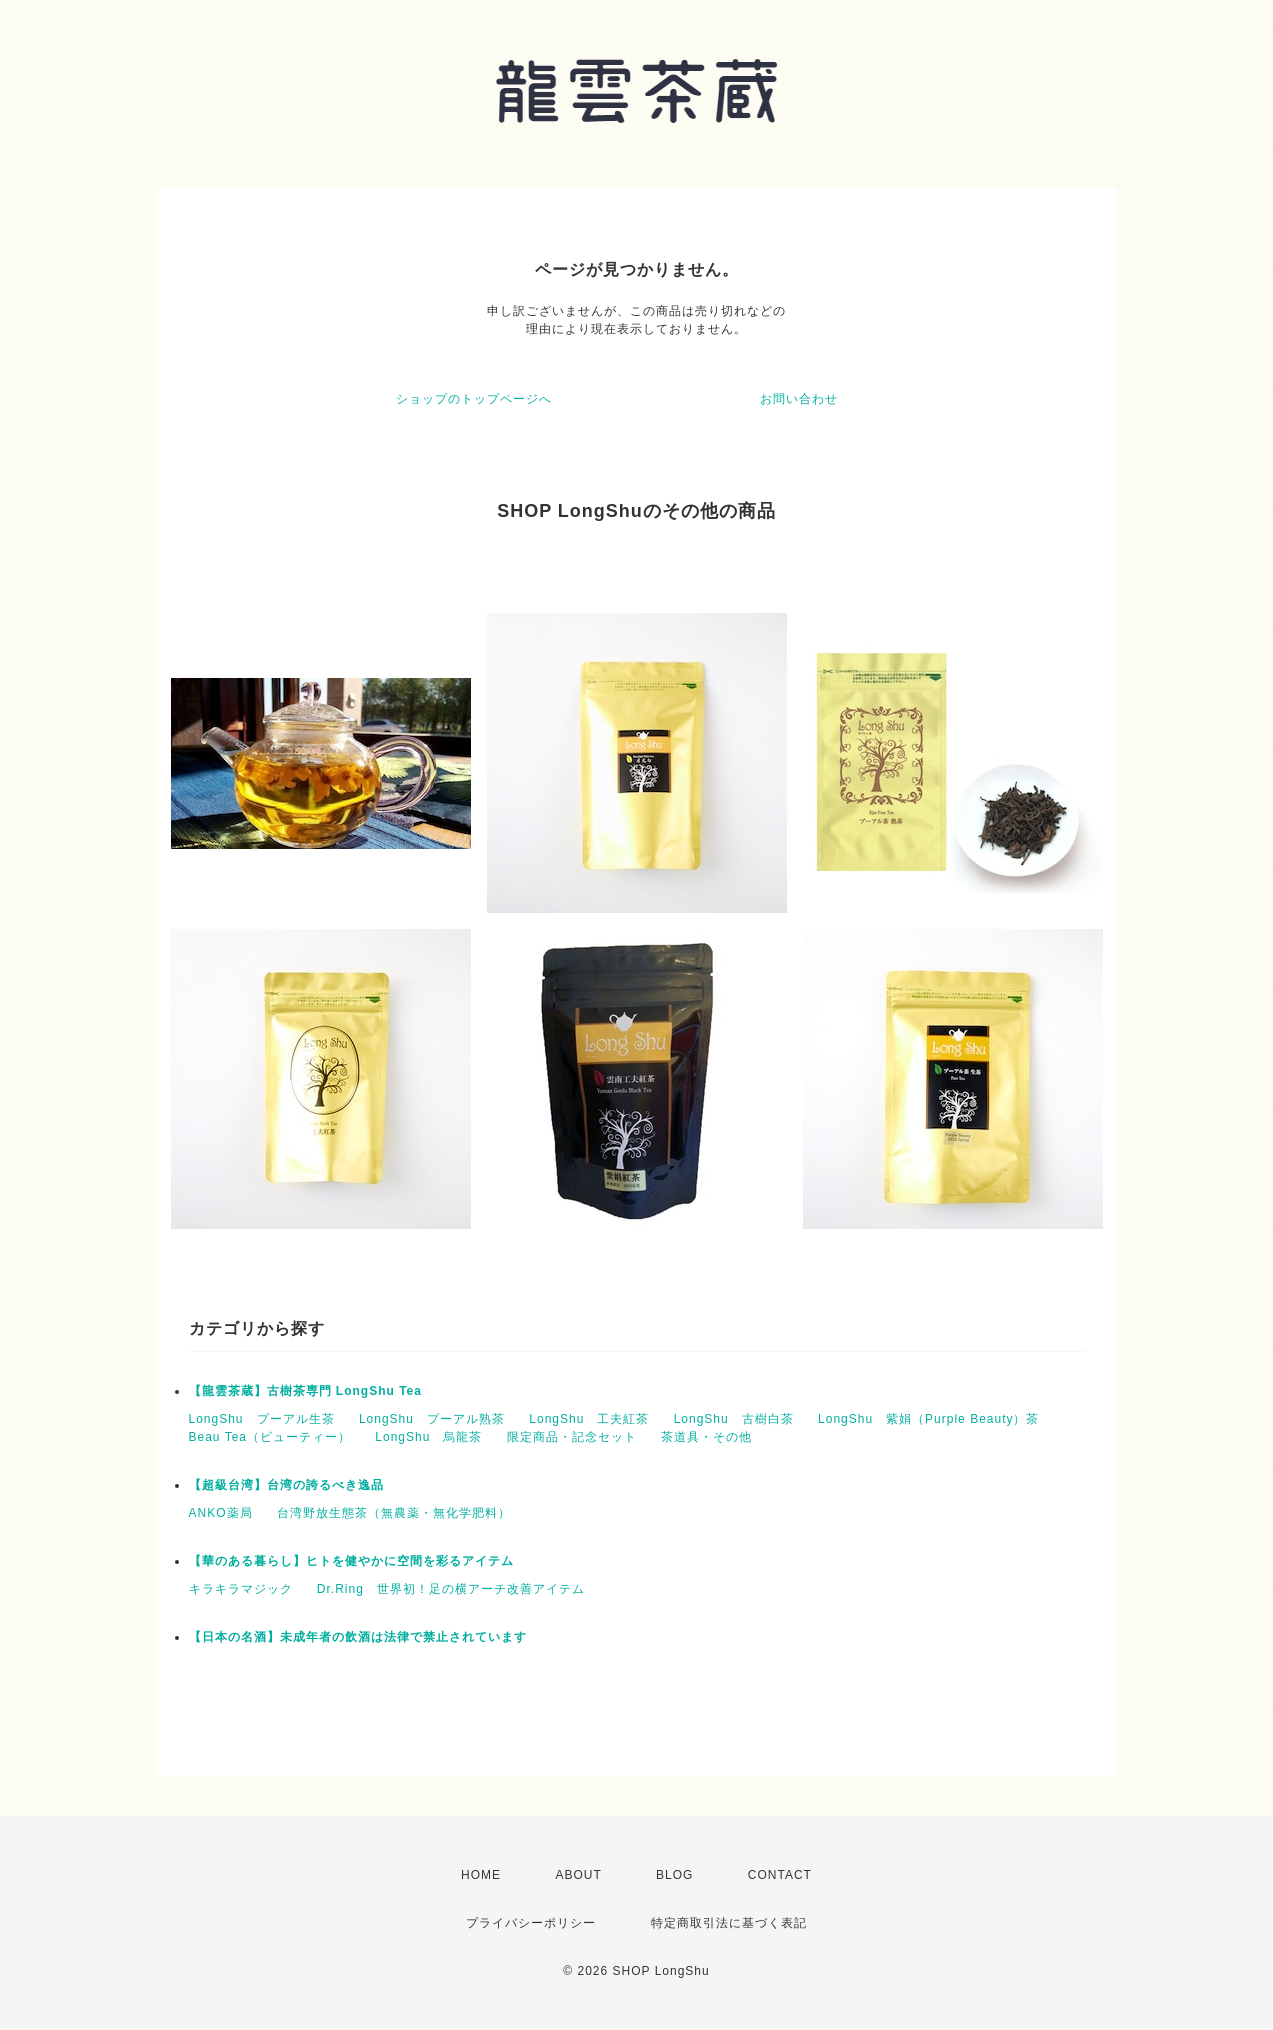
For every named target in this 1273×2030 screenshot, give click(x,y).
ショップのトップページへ (474, 399)
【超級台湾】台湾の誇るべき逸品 (286, 1485)
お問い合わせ (799, 399)
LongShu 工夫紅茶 (589, 1419)
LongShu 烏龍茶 (428, 1437)
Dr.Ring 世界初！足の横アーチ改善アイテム (451, 1589)
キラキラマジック (241, 1589)
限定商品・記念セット (572, 1437)
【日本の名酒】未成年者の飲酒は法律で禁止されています (358, 1637)
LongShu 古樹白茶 (734, 1419)
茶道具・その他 (706, 1437)
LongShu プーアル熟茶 (432, 1419)
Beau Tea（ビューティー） (270, 1437)
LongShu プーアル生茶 (262, 1419)
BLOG (674, 1875)
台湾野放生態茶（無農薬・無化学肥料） (394, 1513)
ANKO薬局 (221, 1513)
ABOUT (578, 1875)
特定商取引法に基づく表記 (729, 1923)
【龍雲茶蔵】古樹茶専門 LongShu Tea (305, 1391)
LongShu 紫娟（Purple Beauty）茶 (928, 1419)
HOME (481, 1875)
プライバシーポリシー (531, 1923)
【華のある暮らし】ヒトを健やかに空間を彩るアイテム (351, 1561)
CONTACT (780, 1875)
